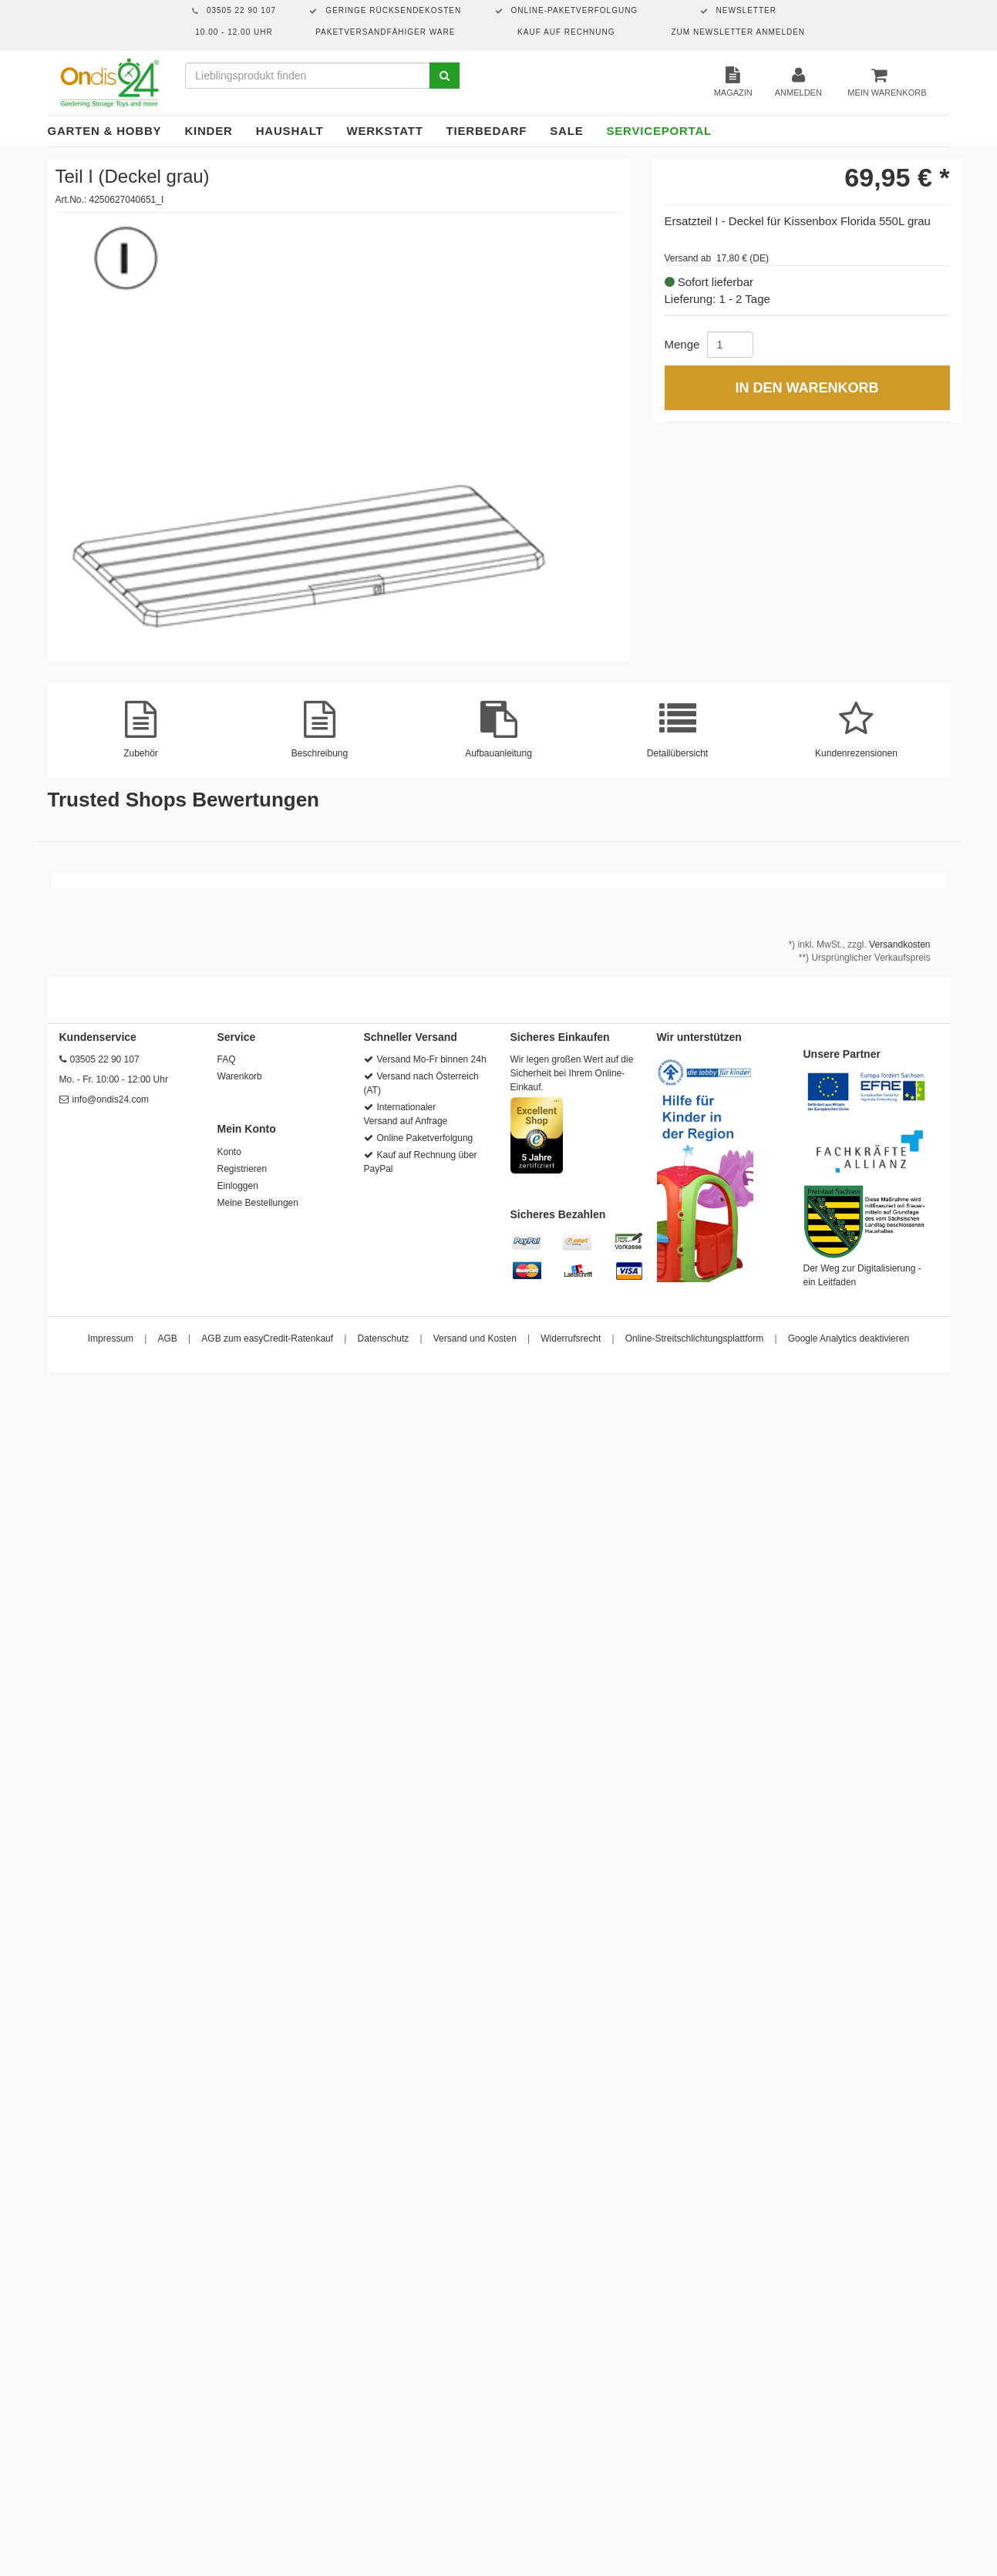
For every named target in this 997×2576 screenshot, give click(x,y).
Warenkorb (239, 1076)
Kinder (208, 130)
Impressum (110, 1338)
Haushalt (290, 130)
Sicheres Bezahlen (558, 1214)
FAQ (226, 1059)
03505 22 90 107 (105, 1059)
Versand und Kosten (475, 1338)
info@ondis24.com (111, 1099)
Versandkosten (899, 944)
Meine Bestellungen (257, 1202)
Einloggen (237, 1185)
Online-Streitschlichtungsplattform (694, 1338)
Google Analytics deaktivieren (848, 1338)
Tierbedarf (486, 130)
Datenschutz (383, 1338)
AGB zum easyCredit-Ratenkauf (267, 1338)
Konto (229, 1152)
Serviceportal (659, 130)
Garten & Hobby (105, 130)
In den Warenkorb (806, 388)
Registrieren (242, 1168)
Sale (566, 130)
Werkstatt (384, 130)
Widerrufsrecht (571, 1338)
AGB (167, 1338)
